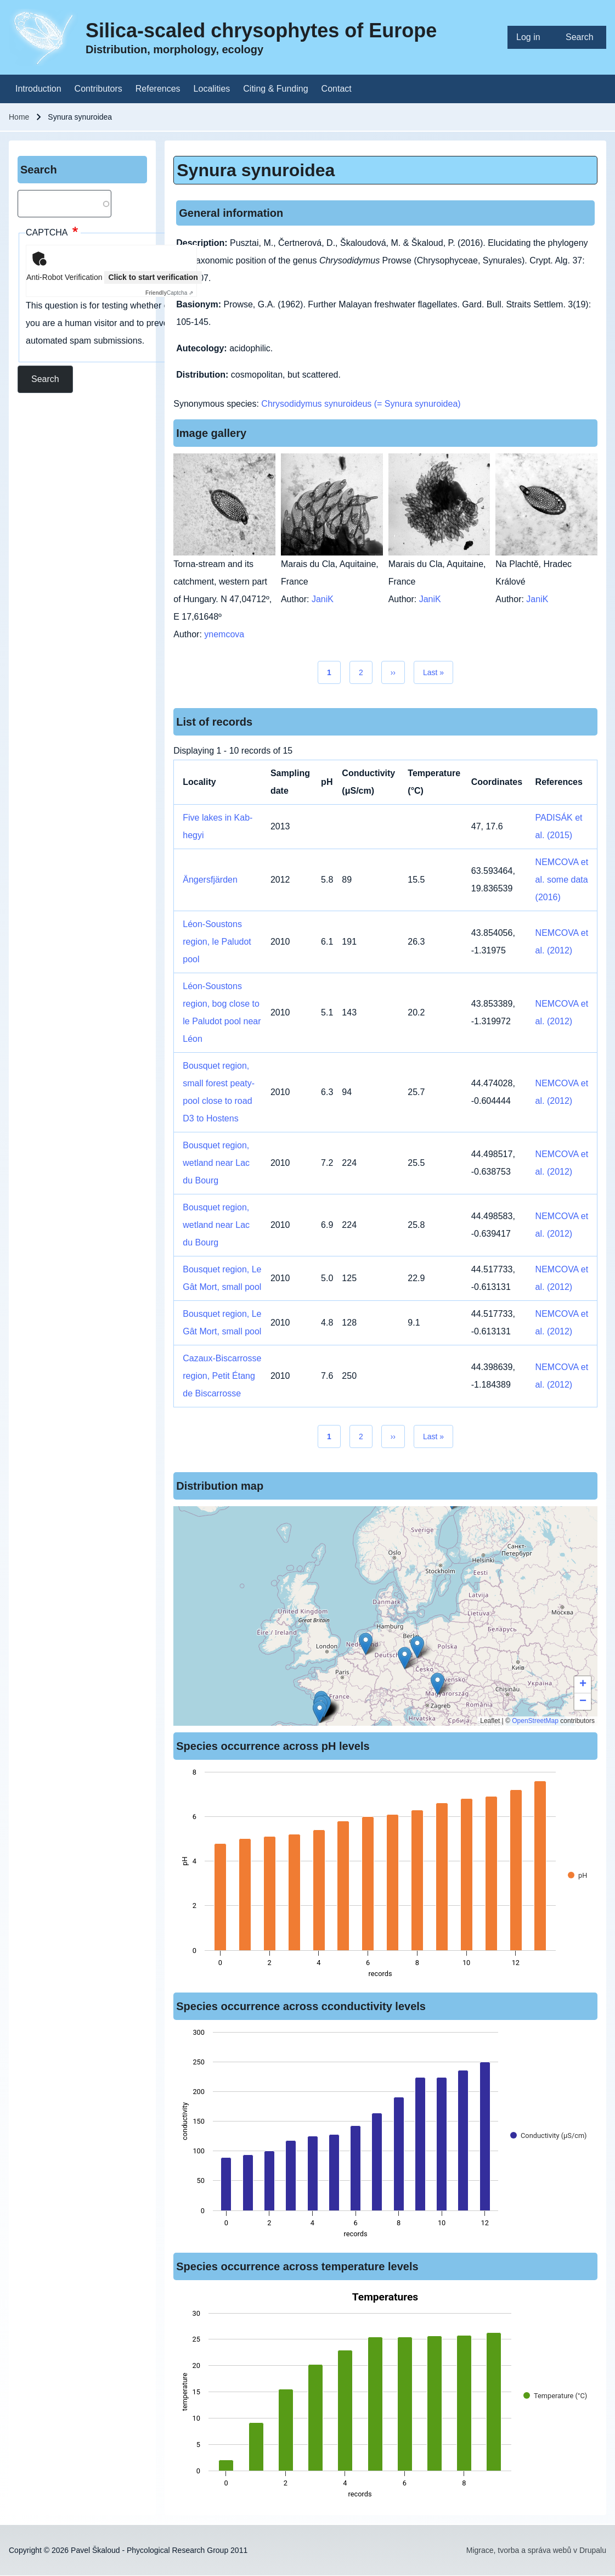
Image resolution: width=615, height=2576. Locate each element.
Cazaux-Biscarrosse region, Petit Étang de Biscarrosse (222, 1376)
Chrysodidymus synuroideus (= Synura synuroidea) (360, 403)
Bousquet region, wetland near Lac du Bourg (216, 1163)
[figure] (385, 1876)
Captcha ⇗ (169, 293)
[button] (437, 1684)
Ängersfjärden (210, 879)
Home (19, 117)
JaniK (323, 599)
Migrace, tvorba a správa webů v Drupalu (536, 2550)
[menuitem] (532, 37)
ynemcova (224, 634)
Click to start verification (153, 277)
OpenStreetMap (535, 1721)
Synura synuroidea (256, 170)
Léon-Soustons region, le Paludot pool (217, 941)
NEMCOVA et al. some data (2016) (562, 879)
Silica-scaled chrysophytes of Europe (261, 30)
